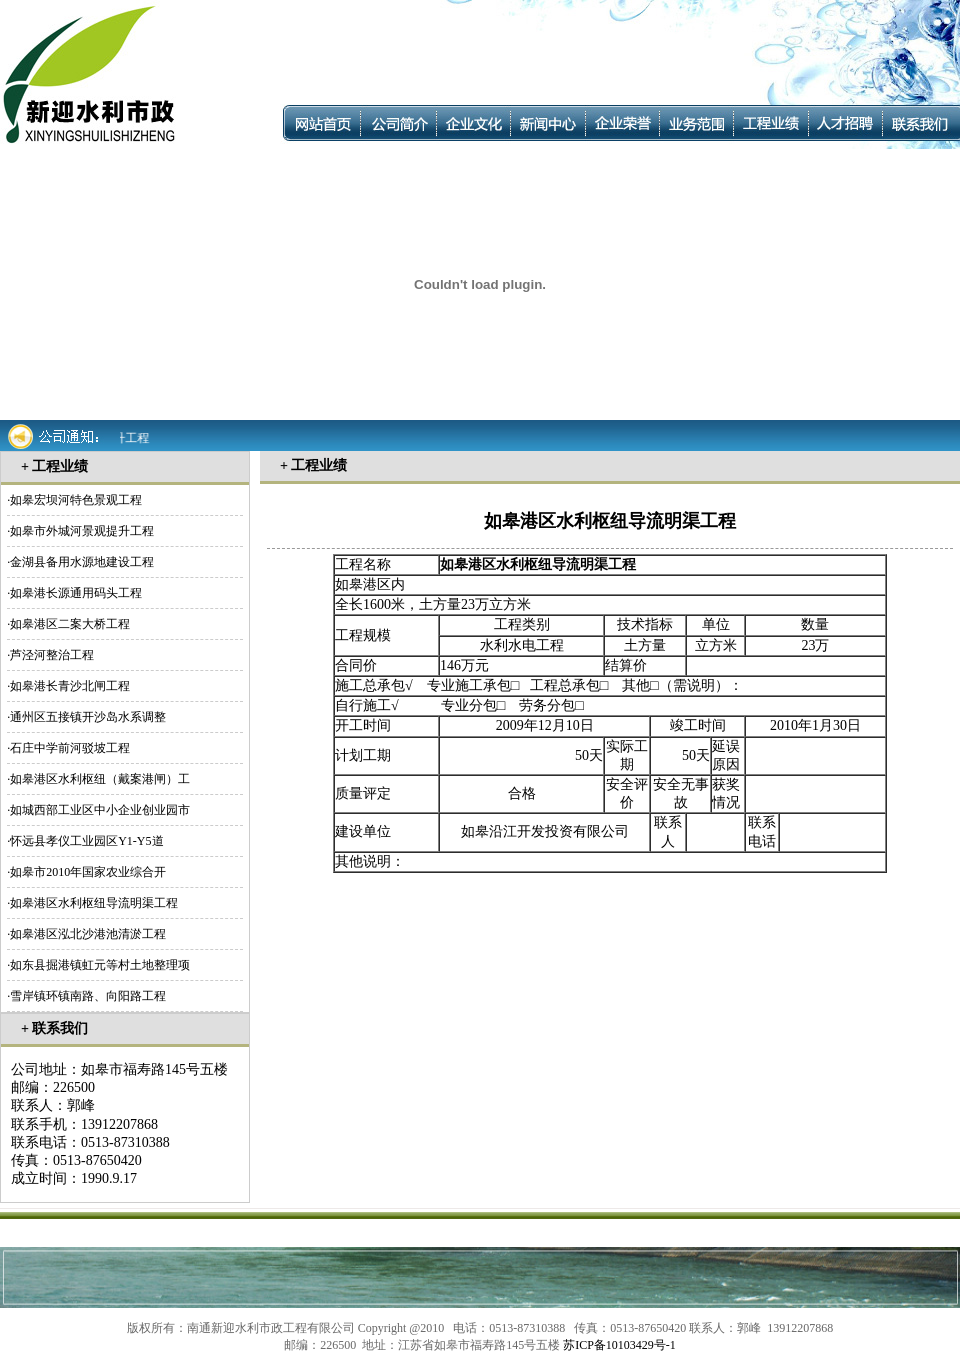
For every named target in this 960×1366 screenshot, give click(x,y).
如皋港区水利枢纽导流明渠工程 (94, 903)
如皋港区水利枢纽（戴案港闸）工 (100, 779)
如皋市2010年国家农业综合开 (88, 872)
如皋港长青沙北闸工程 (70, 686)
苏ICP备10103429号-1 (619, 1345)
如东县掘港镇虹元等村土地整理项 (100, 965)
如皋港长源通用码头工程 (76, 593)
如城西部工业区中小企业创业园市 (100, 810)
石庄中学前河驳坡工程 (70, 748)
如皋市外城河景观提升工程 (82, 531)
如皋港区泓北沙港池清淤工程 (88, 934)
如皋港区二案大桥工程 (70, 624)
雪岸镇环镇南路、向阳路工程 (88, 996)
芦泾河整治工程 (52, 655)
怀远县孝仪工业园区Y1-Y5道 (86, 841)
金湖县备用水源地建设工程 (82, 562)
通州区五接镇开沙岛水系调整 (88, 717)
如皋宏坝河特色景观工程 (76, 500)
